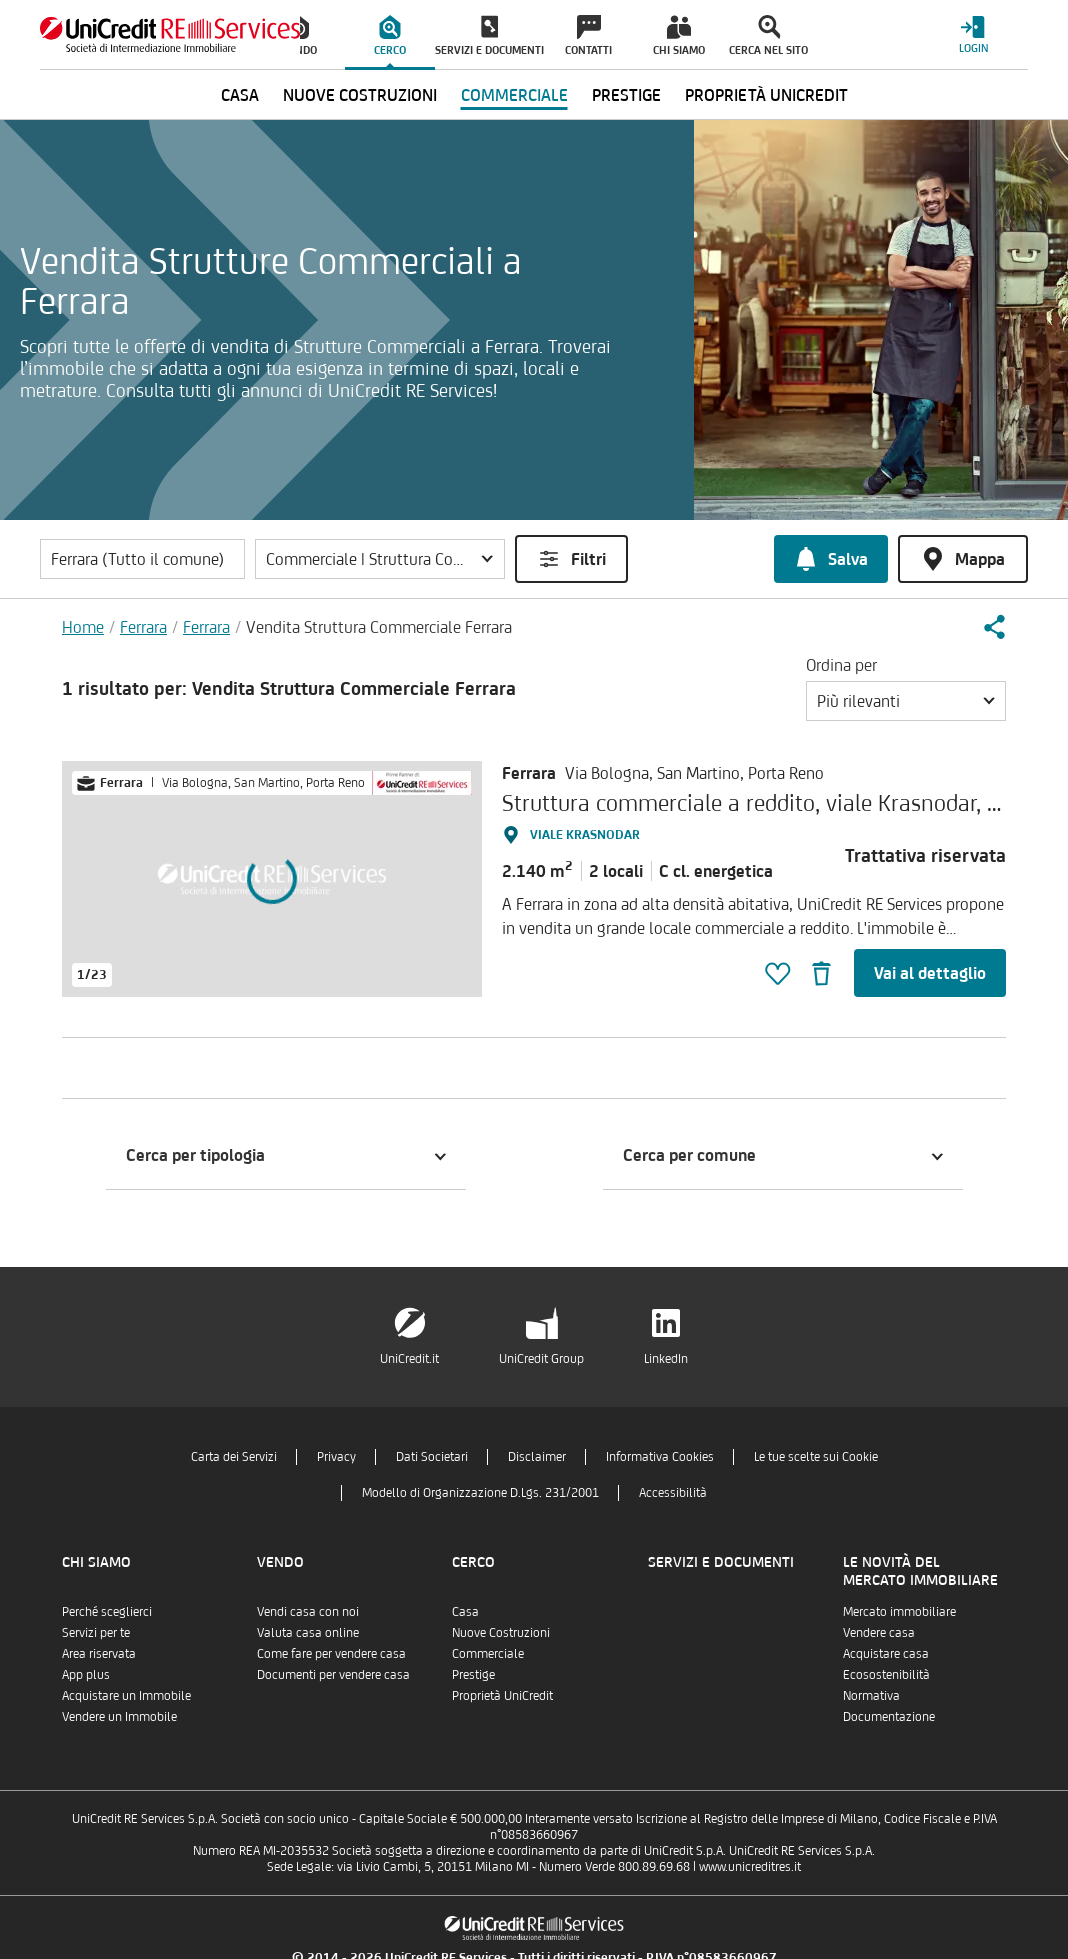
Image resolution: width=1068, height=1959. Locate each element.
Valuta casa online (308, 1632)
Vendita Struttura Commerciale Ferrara (379, 627)
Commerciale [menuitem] (514, 95)
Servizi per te (96, 1632)
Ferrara (143, 627)
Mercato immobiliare (899, 1611)
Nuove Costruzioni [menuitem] (360, 95)
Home (83, 627)
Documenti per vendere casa (333, 1674)
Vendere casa (879, 1632)
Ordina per (841, 665)
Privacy (336, 1456)
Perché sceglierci (107, 1611)
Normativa (871, 1695)
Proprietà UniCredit (502, 1695)
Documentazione (889, 1716)
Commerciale (488, 1653)
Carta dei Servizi (234, 1456)
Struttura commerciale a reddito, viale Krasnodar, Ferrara (779, 802)
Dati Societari (432, 1456)
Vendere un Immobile (119, 1716)
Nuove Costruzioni (501, 1632)
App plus (86, 1674)
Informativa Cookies (660, 1456)
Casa (465, 1611)
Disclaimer (537, 1456)
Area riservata (99, 1653)
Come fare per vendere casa (331, 1653)
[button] (380, 559)
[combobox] (906, 701)
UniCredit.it (409, 1358)
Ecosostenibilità (886, 1674)
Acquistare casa (886, 1653)
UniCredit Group (541, 1358)
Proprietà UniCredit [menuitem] (766, 95)
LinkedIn (666, 1358)
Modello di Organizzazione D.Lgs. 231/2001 (480, 1492)
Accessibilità (673, 1492)
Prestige (473, 1674)
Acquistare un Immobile (126, 1695)
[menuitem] (390, 35)
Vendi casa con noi (308, 1611)
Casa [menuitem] (240, 95)
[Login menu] (973, 34)
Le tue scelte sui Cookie (816, 1456)
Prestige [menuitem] (626, 95)
